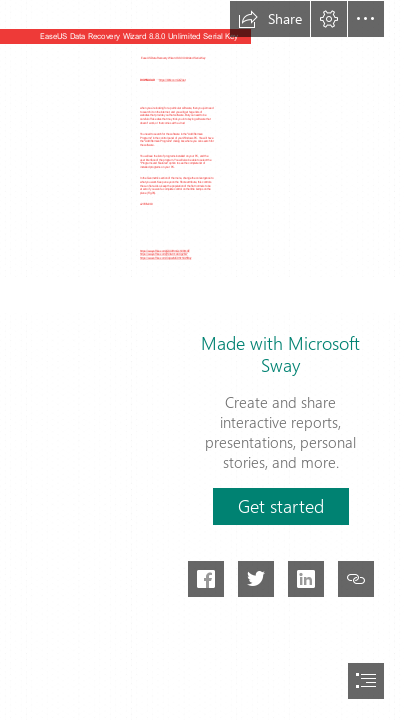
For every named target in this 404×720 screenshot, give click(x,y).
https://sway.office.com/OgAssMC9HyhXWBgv (165, 258)
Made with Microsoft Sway (280, 354)
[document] (202, 360)
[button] (270, 19)
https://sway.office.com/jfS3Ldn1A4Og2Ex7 (164, 254)
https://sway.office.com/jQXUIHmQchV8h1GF (165, 250)
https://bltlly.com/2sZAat (172, 80)
